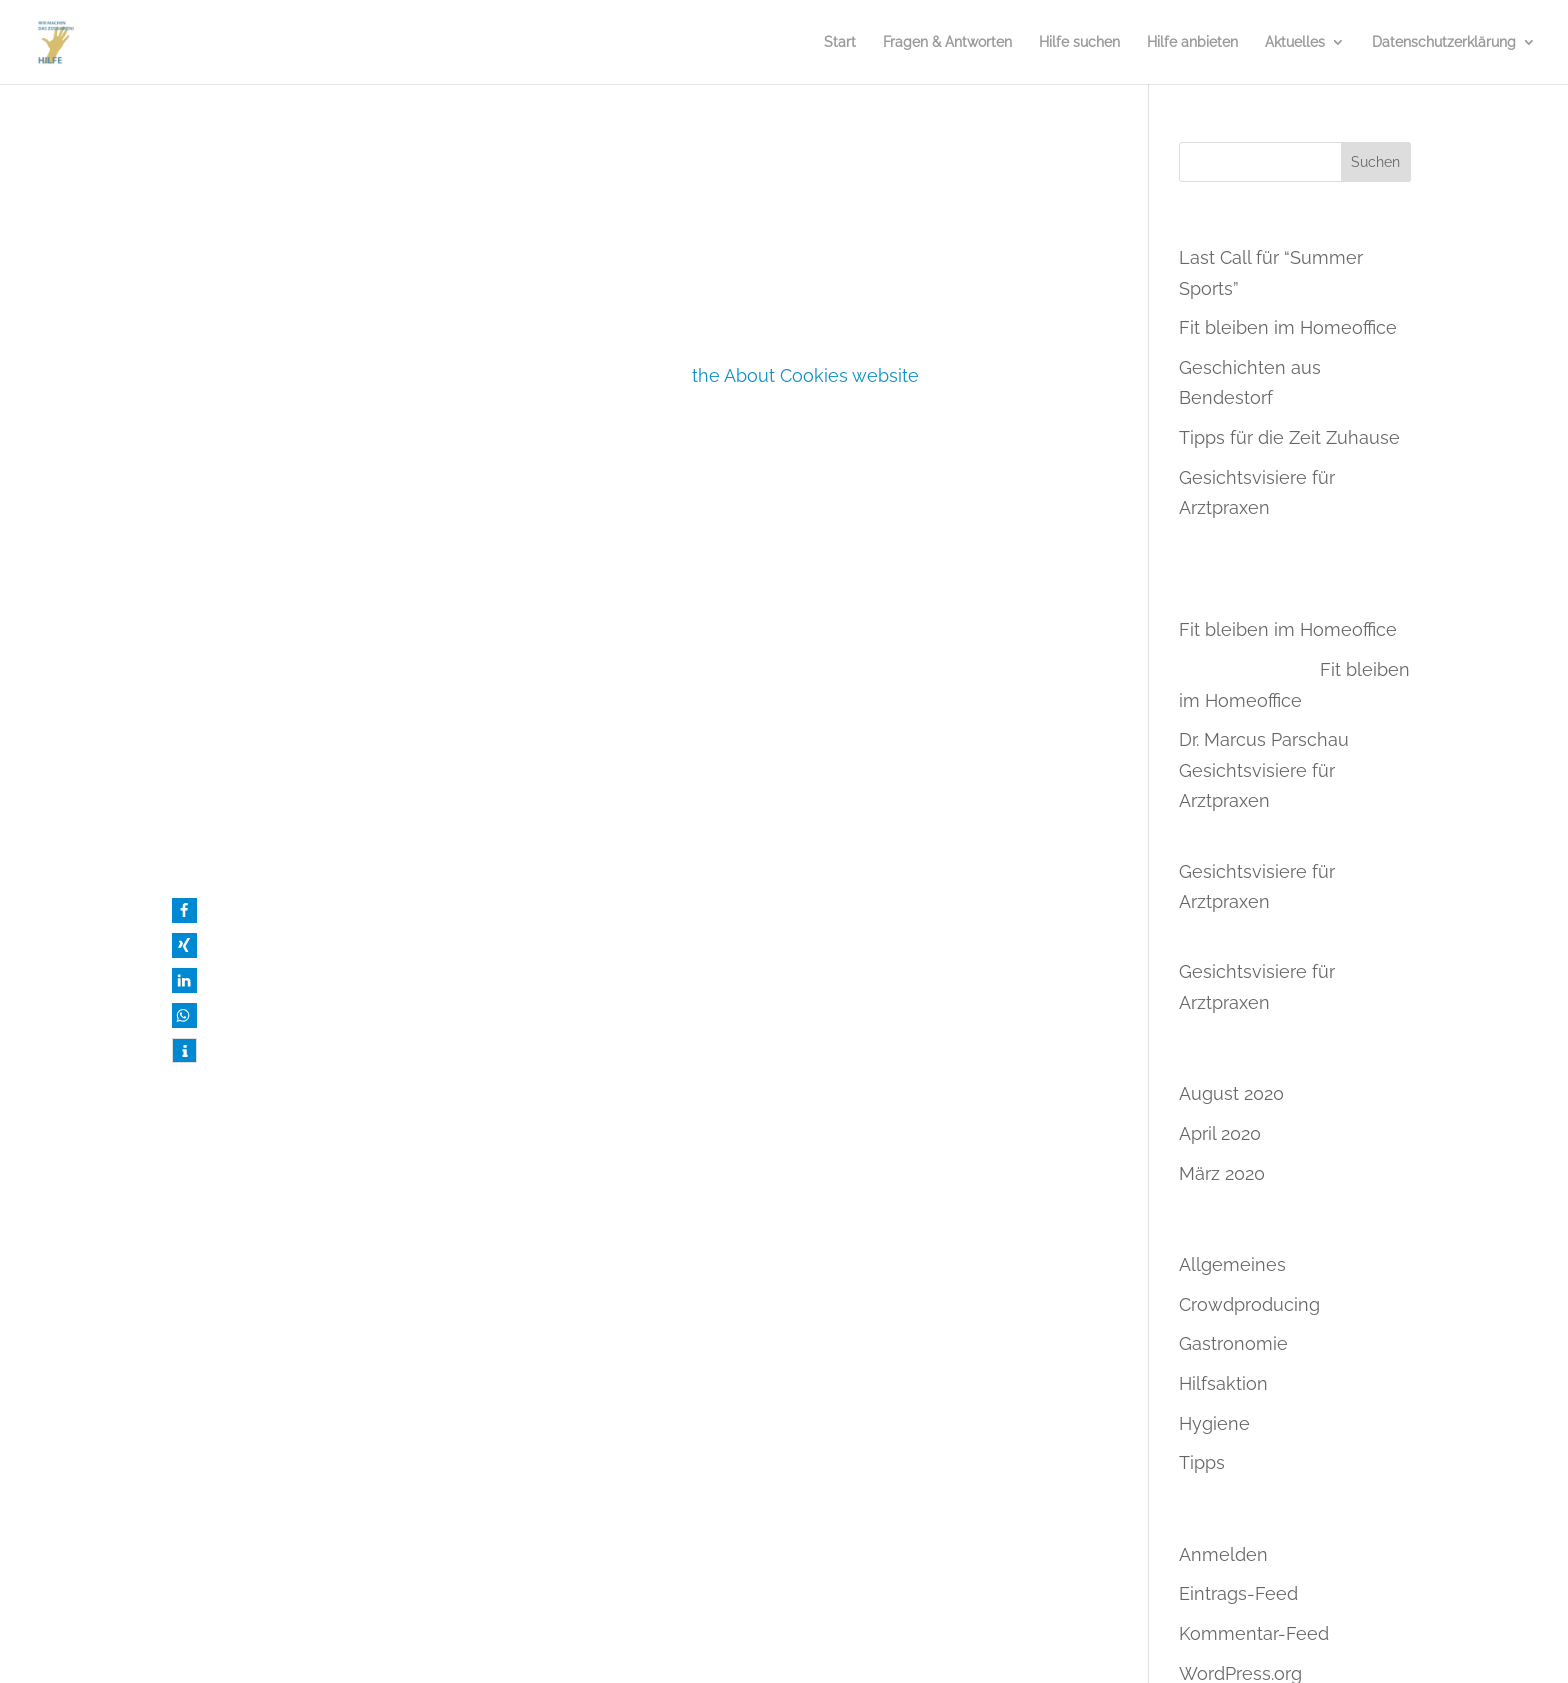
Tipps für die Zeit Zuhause (1289, 437)
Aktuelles (1295, 42)
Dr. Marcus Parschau (1264, 739)
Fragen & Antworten (947, 42)
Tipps (1202, 1462)
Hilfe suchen (1079, 42)
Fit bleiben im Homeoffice (1288, 327)
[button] (184, 910)
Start (840, 42)
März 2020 (1222, 1173)
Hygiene (1214, 1423)
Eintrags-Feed (1238, 1593)
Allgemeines (1232, 1264)
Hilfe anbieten (1192, 42)
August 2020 (1231, 1093)
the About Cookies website (805, 375)
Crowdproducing (1249, 1304)
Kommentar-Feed (1254, 1633)
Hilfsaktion (1223, 1383)
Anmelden (1223, 1554)
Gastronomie (1233, 1343)
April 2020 (1220, 1133)
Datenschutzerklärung (1444, 42)
